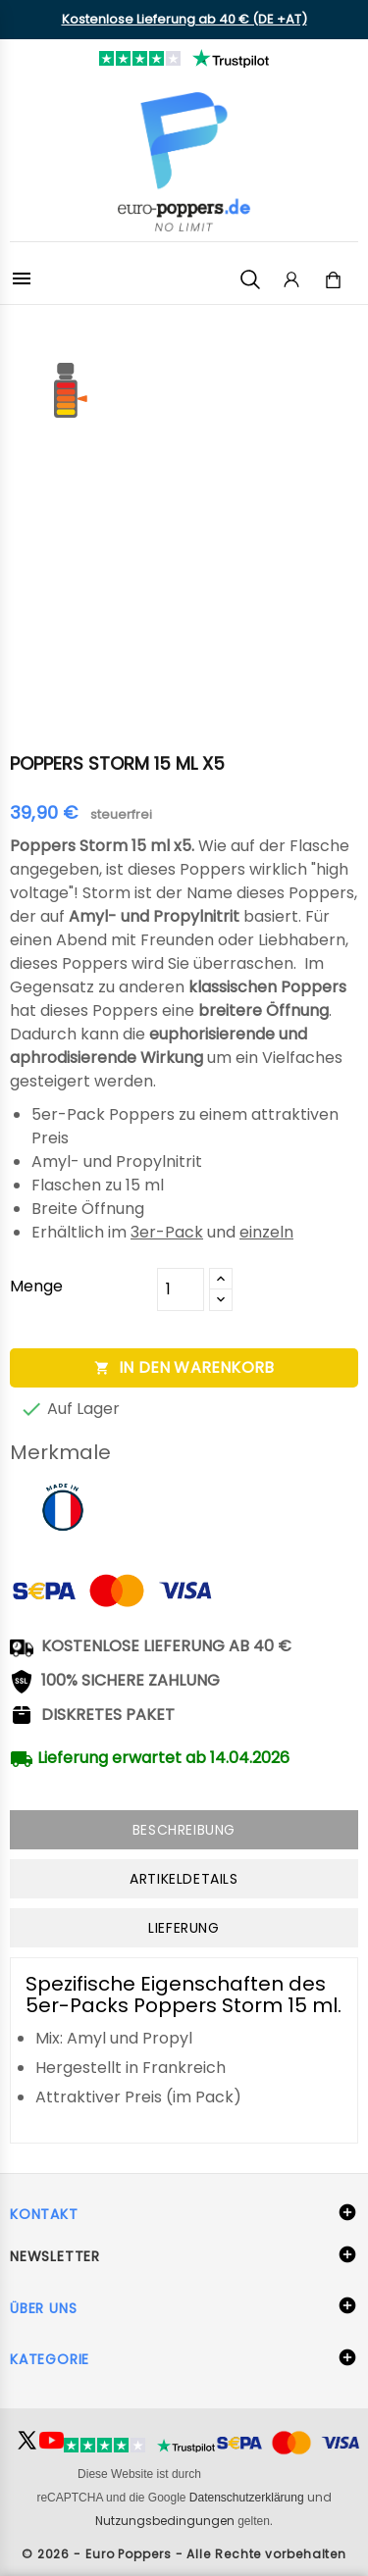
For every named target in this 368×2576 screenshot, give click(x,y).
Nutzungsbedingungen (165, 2520)
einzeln (266, 1232)
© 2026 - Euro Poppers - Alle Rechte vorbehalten (184, 2554)
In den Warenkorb (184, 1367)
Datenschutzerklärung (246, 2497)
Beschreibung (184, 1830)
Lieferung (183, 1928)
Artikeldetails (183, 1879)
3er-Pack (167, 1232)
